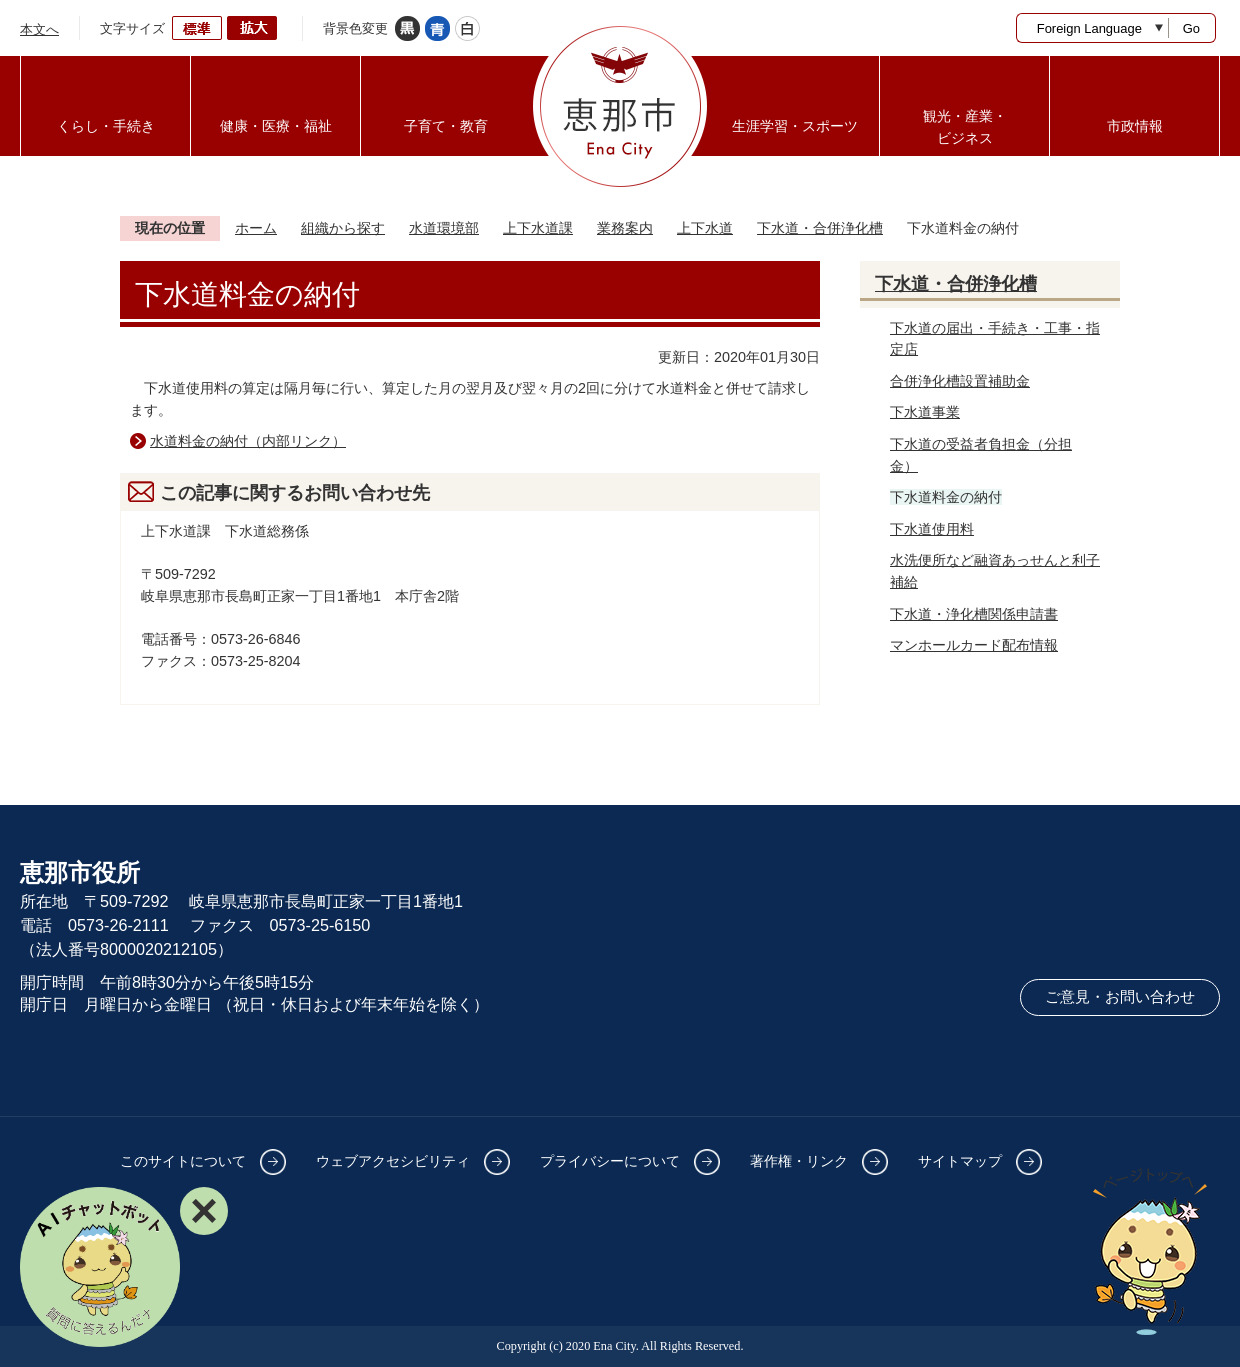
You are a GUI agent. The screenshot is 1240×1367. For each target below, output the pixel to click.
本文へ (39, 29)
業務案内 (625, 228)
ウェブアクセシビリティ (393, 1161)
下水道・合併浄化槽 (820, 228)
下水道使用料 (932, 529)
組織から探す (343, 228)
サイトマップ (960, 1161)
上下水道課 (538, 228)
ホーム (256, 228)
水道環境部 (444, 228)
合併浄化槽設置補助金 (960, 381)
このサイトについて (183, 1161)
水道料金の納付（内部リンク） (248, 441)
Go (1191, 28)
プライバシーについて (610, 1161)
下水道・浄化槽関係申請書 (974, 614)
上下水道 (705, 228)
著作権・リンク (799, 1161)
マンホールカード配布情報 (974, 645)
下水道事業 (925, 412)
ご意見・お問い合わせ (1120, 997)
